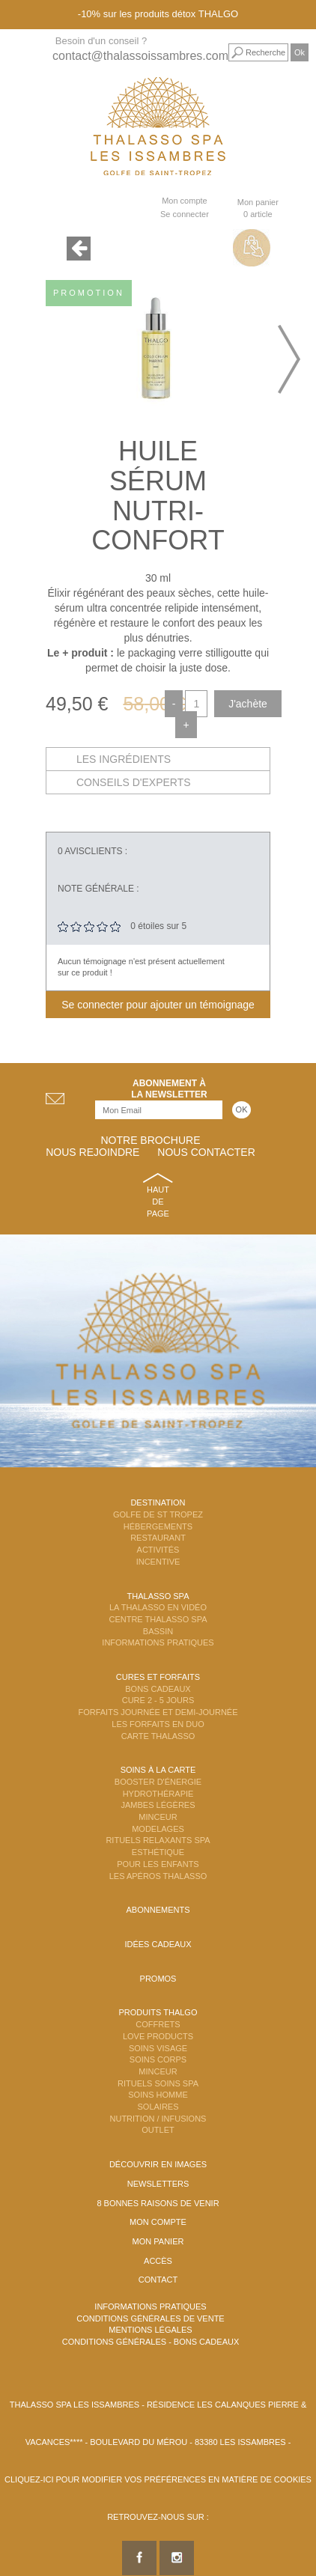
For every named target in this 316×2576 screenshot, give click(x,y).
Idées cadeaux (157, 1944)
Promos (158, 1978)
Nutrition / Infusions (158, 2118)
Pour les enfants (157, 1864)
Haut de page (158, 1201)
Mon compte (184, 200)
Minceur (158, 1816)
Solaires (157, 2106)
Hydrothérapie (158, 1793)
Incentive (158, 1561)
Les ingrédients (123, 759)
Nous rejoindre (92, 1152)
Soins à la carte (158, 1769)
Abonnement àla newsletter (169, 1089)
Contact (158, 2279)
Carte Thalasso (158, 1736)
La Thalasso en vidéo (158, 1607)
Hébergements (158, 1526)
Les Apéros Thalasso (158, 1876)
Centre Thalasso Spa (158, 1619)
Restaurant (158, 1537)
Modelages (158, 1828)
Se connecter (184, 214)
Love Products (158, 2036)
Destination (157, 1502)
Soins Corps (158, 2059)
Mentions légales (150, 2329)
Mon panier (158, 2241)
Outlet (158, 2129)
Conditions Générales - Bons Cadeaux (151, 2341)
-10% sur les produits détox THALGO (158, 13)
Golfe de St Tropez (158, 1514)
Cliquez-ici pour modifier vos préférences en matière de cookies (158, 2479)
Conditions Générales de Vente (150, 2318)
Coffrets (158, 2024)
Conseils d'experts (133, 782)
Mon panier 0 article (258, 208)
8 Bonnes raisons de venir (158, 2203)
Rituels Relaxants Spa (158, 1840)
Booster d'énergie (158, 1781)
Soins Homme (157, 2094)
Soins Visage (158, 2048)
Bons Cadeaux (157, 1688)
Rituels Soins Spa (158, 2083)
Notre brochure (150, 1140)
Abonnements (158, 1909)
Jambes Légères (158, 1804)
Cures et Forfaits (158, 1676)
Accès (158, 2260)
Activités (158, 1549)
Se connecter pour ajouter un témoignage (158, 1005)
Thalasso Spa (158, 1596)
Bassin (158, 1631)
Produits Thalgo (158, 2012)
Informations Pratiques (157, 1642)
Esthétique (158, 1852)
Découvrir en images (158, 2164)
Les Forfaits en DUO (158, 1724)
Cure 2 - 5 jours (158, 1700)
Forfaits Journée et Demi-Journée (157, 1712)
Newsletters (158, 2183)
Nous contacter (206, 1152)
